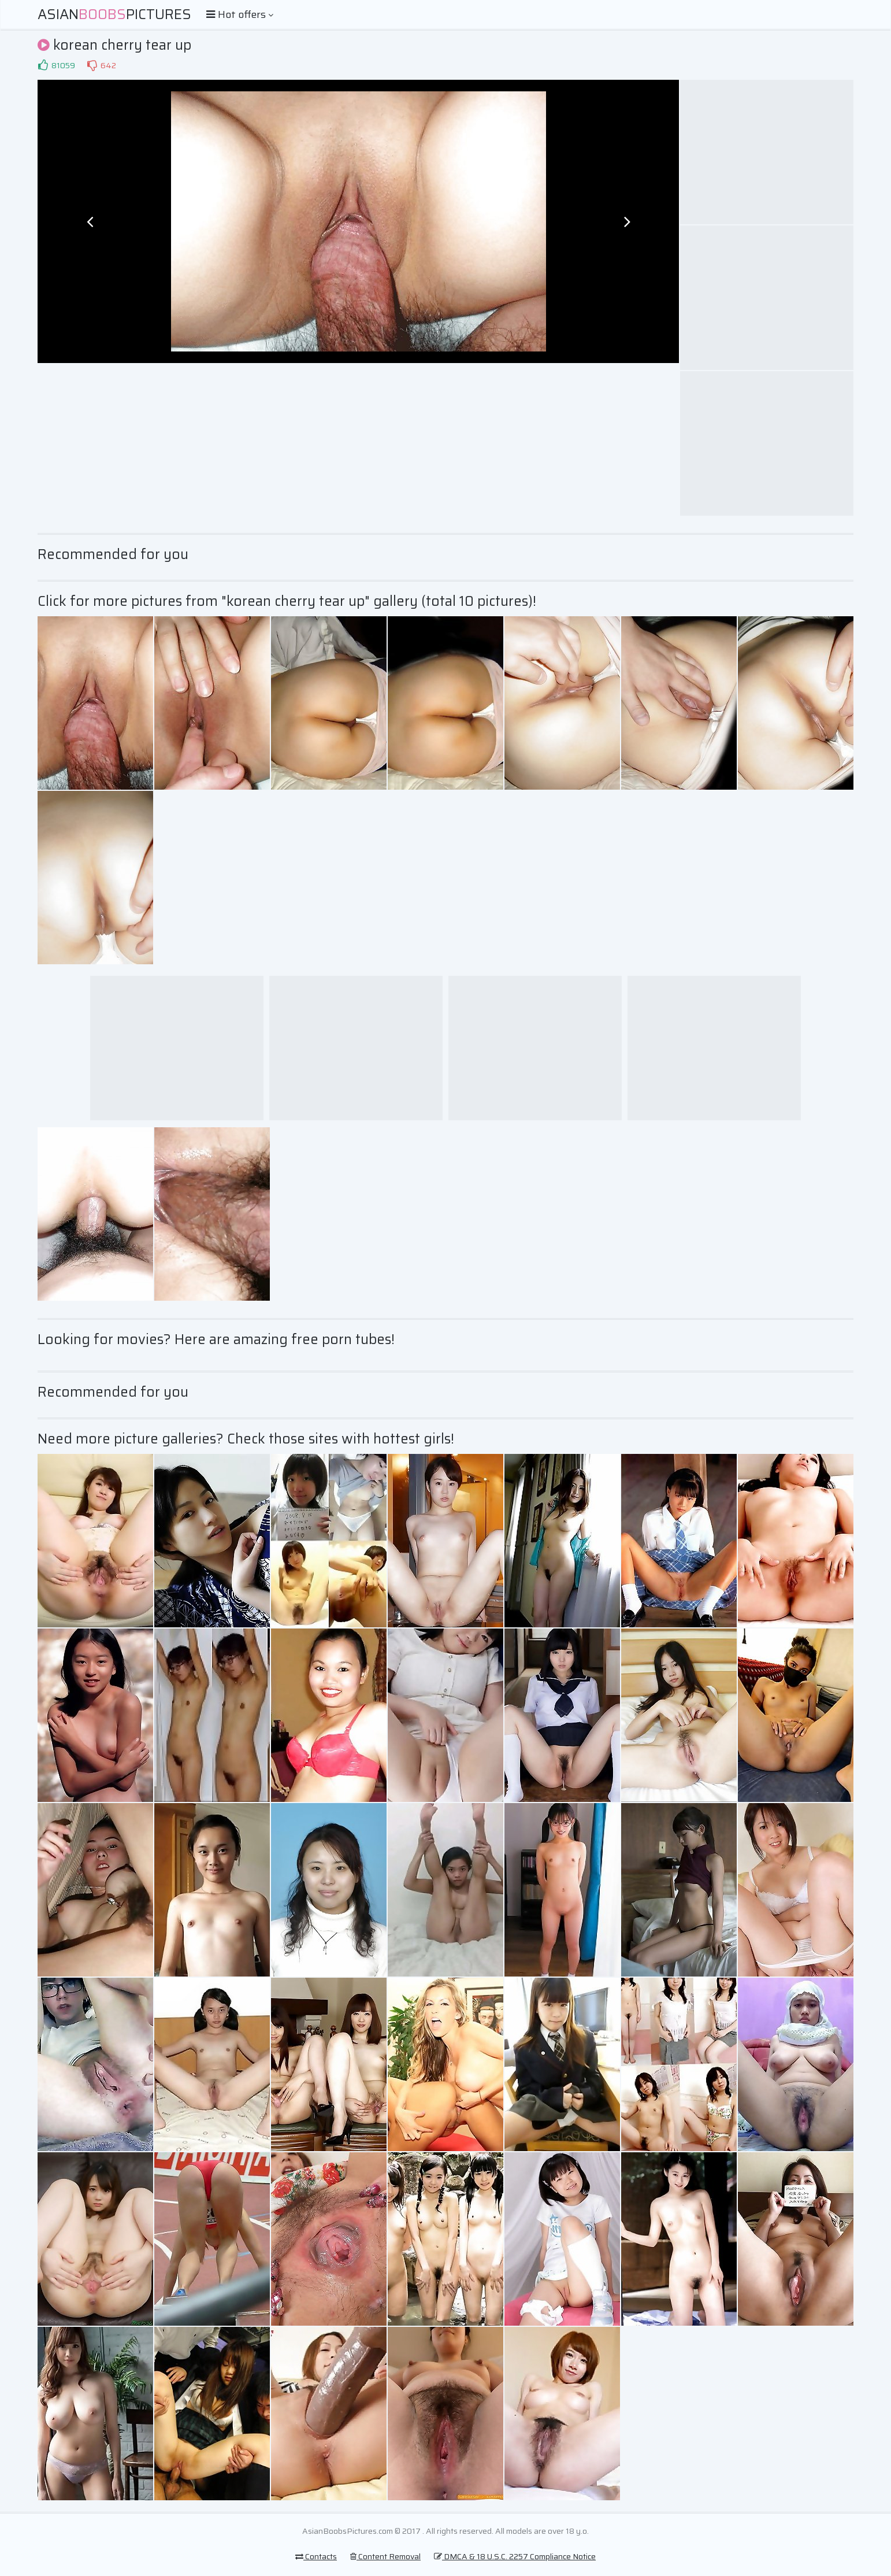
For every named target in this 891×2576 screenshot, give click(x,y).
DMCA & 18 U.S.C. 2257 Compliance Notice (515, 2556)
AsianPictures (114, 14)
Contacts (316, 2556)
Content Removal (385, 2556)
